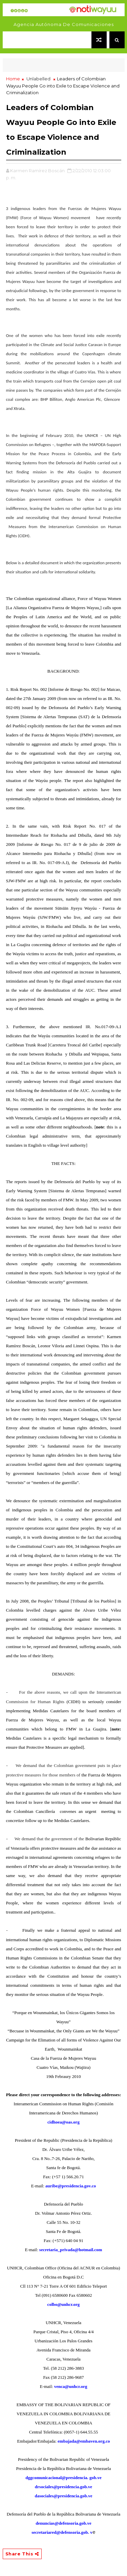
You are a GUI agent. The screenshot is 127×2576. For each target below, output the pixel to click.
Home (13, 78)
